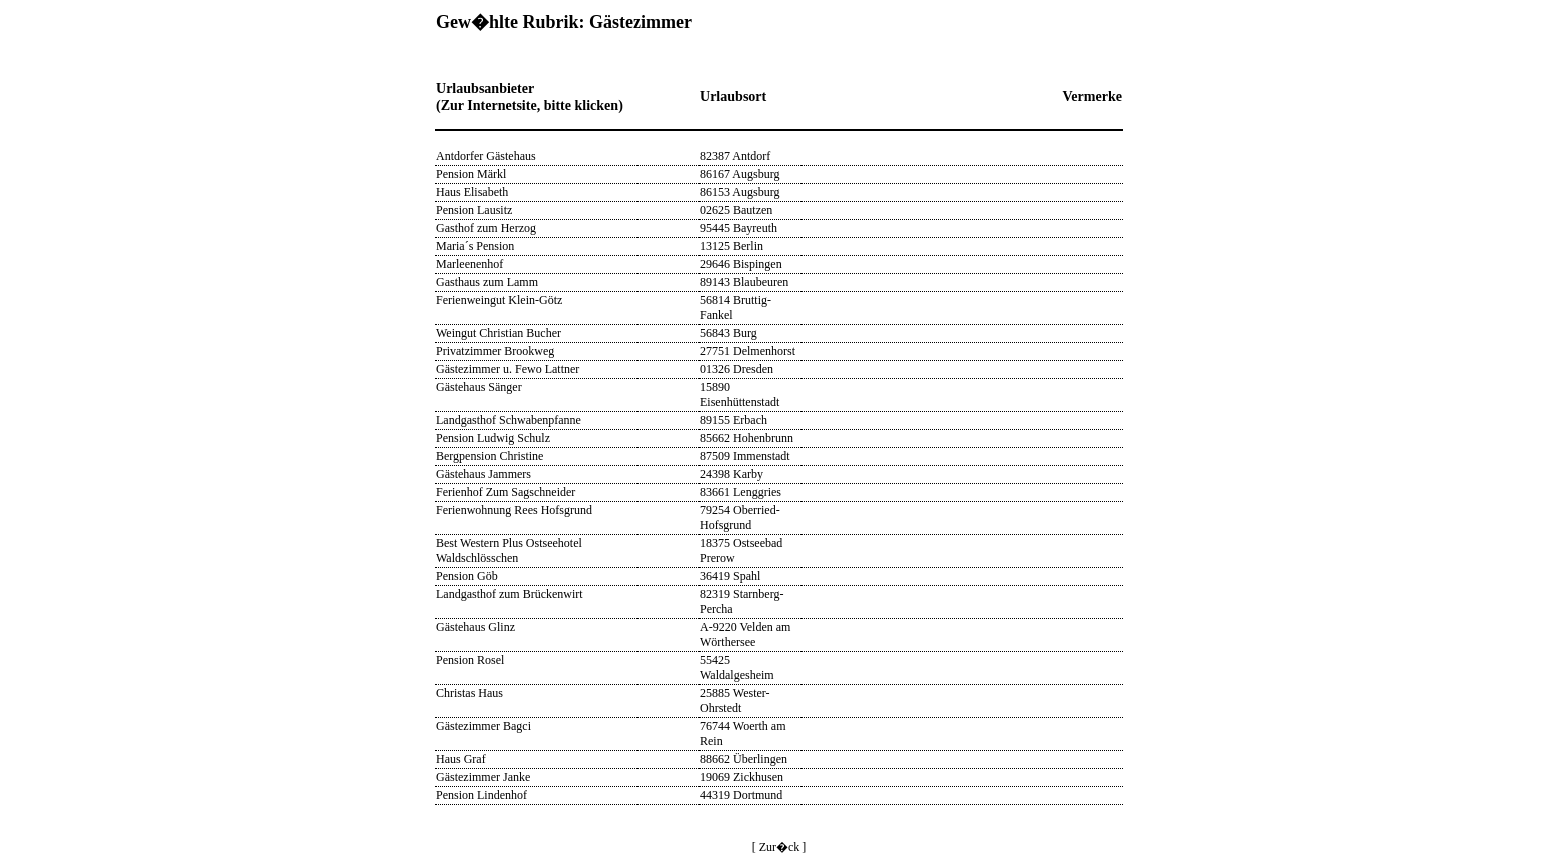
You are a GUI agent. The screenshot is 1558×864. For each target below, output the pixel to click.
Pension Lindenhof (481, 795)
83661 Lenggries (740, 492)
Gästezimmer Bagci (483, 726)
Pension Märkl (471, 174)
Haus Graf (461, 759)
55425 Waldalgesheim (737, 667)
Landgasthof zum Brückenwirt (509, 594)
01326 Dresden (736, 369)
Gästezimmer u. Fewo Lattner (507, 369)
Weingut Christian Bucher (498, 333)
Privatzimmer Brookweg (495, 351)
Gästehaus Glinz (475, 627)
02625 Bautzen (736, 210)
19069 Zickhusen (741, 777)
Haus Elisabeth (472, 192)
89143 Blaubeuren (744, 282)
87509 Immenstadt (745, 456)
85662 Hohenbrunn (746, 438)
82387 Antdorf (735, 156)
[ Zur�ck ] (779, 847)
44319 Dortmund (741, 795)
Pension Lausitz (474, 210)
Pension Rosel (470, 660)
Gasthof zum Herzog (486, 228)
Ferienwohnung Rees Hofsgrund (514, 510)
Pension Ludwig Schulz (493, 438)
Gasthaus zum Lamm (487, 282)
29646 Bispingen (741, 264)
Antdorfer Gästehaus (486, 156)
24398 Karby (731, 474)
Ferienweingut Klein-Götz (499, 300)
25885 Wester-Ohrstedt (735, 700)
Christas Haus (469, 693)
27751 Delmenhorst (747, 351)
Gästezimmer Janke (483, 777)
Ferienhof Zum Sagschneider (505, 492)
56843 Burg (728, 333)
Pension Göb (467, 576)
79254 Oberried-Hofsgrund (740, 517)
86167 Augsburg (739, 174)
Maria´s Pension (475, 246)
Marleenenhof (469, 264)
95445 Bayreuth (738, 228)
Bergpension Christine (489, 456)
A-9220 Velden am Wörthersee (745, 634)
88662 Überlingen (743, 759)
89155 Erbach (733, 420)
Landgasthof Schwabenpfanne (508, 420)
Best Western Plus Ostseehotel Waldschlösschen (509, 550)
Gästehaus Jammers (483, 474)
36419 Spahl (730, 576)
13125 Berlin (731, 246)
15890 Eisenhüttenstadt (739, 394)
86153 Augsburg (739, 192)
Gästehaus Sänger (479, 387)
